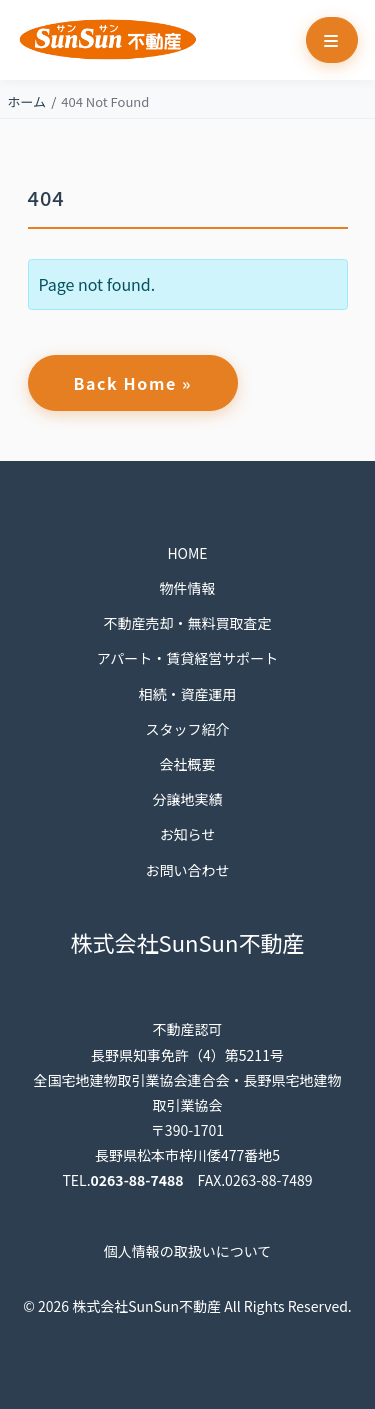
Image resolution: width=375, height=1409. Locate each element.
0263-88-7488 (137, 1180)
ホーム (27, 101)
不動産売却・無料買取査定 (188, 623)
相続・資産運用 (188, 694)
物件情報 (188, 588)
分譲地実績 (188, 799)
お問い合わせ (188, 870)
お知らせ (188, 834)
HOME (187, 553)
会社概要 (188, 764)
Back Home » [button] (133, 383)
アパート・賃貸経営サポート (188, 658)
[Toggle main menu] (332, 40)
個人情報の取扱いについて (188, 1251)
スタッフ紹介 (188, 729)
